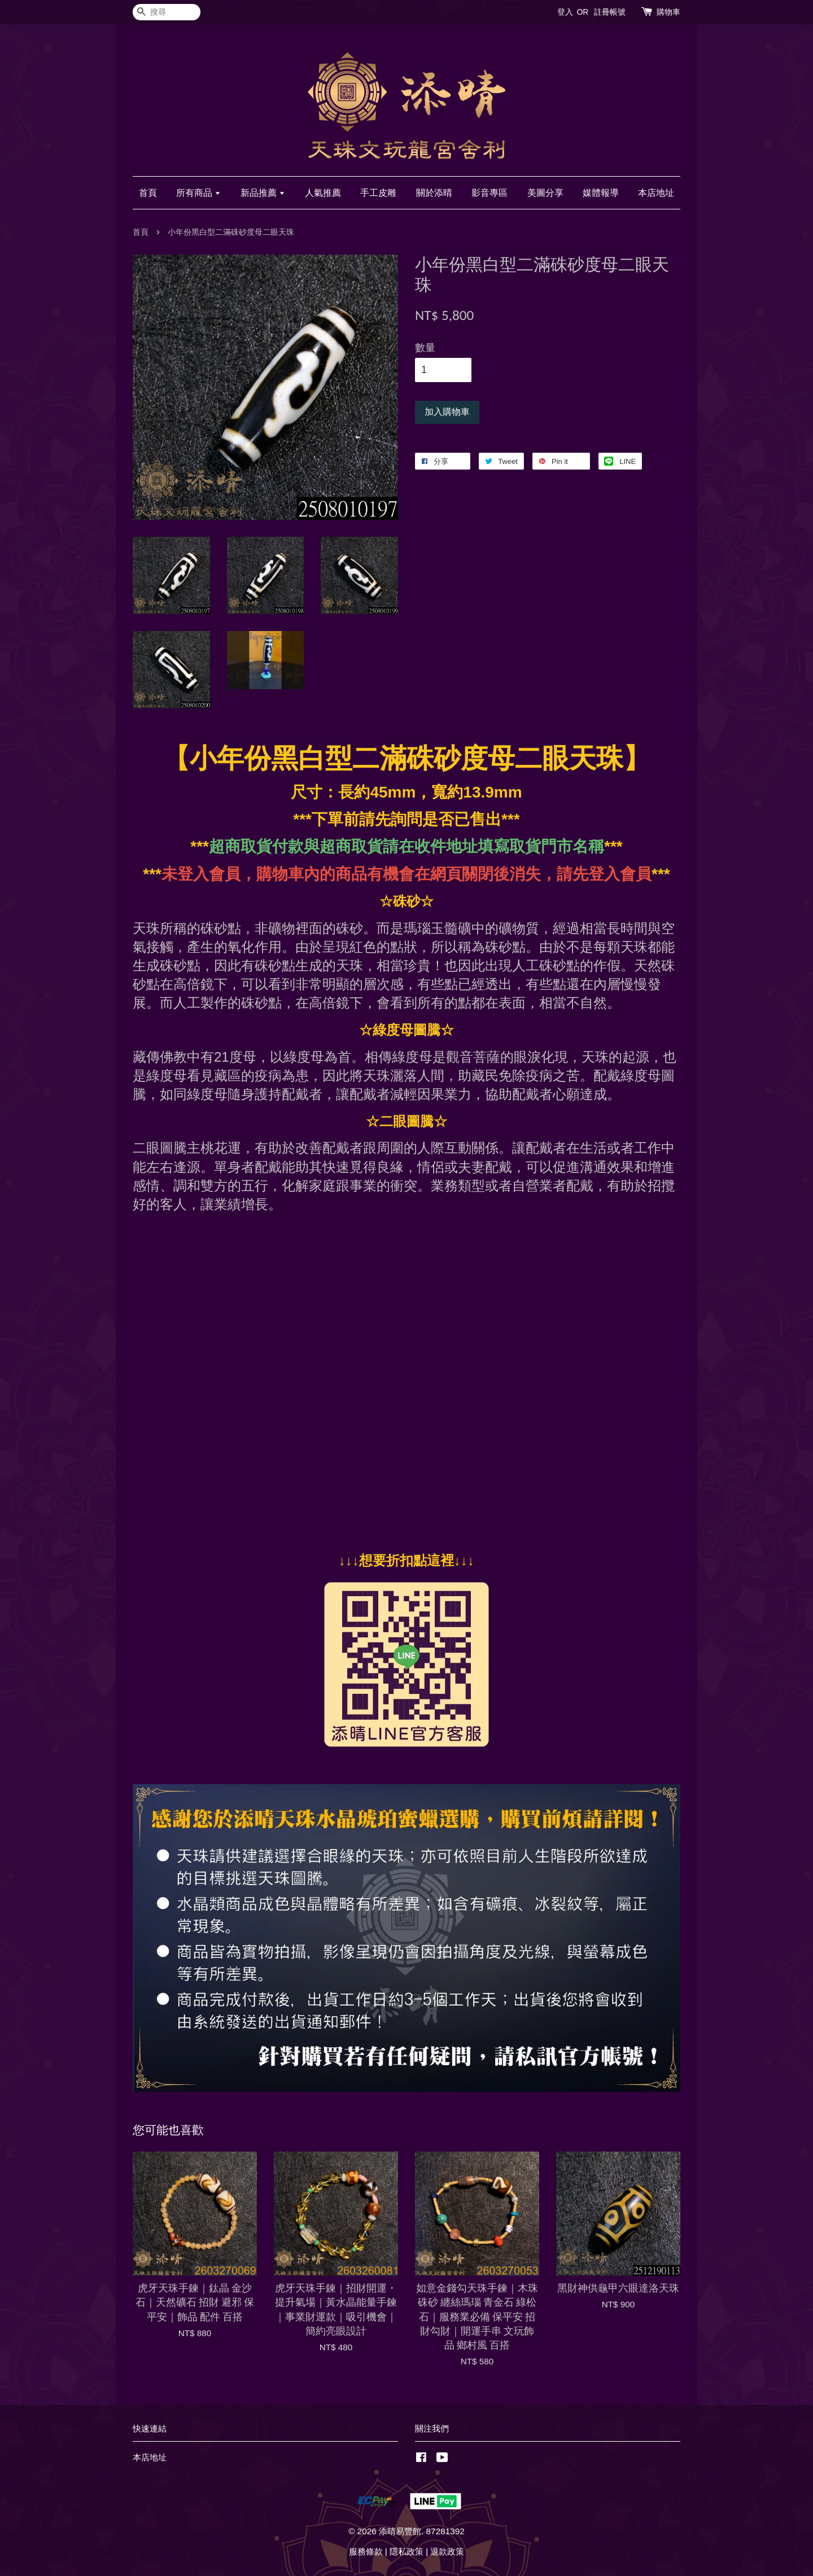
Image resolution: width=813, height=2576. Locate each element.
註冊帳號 (610, 11)
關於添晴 (434, 193)
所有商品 (198, 193)
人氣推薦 (323, 193)
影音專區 (489, 193)
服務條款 (366, 2551)
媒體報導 (601, 193)
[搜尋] (166, 12)
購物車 (668, 11)
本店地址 (656, 193)
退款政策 (447, 2551)
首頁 (148, 193)
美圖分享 (545, 193)
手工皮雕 (378, 193)
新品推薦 (263, 193)
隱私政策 (406, 2551)
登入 (565, 11)
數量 (425, 347)
